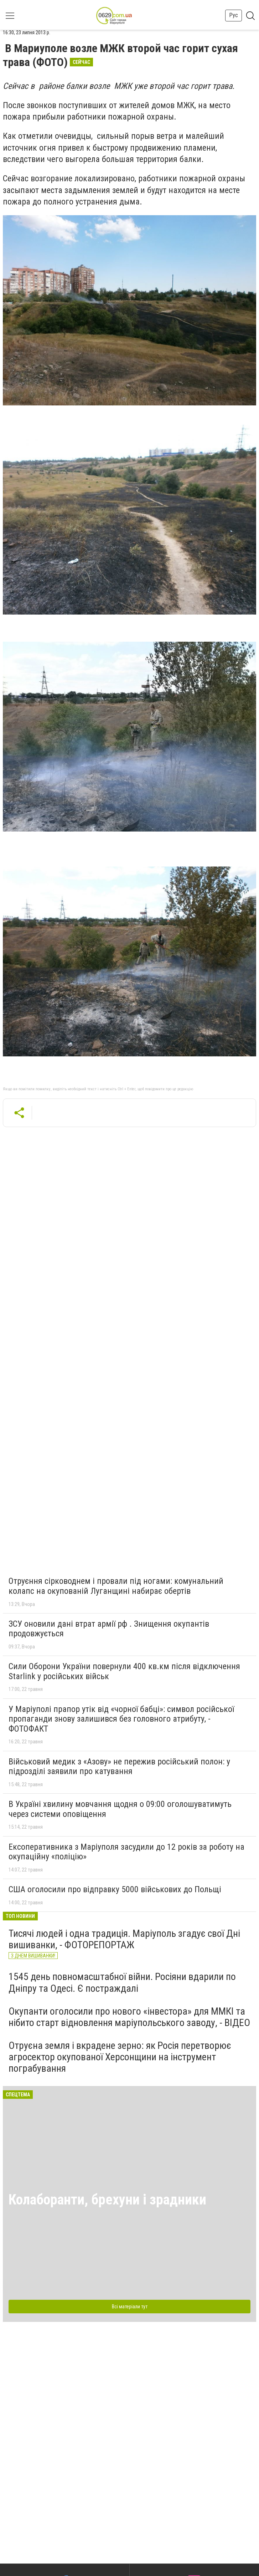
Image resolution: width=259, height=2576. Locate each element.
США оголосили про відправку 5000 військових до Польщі (115, 1889)
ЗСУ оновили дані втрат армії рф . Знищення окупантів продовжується (109, 1629)
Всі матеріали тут (129, 2306)
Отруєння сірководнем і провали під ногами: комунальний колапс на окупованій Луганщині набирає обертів (116, 1586)
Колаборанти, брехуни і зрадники (107, 2199)
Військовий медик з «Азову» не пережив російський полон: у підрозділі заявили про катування (119, 1767)
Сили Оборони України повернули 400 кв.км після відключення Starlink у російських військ (124, 1671)
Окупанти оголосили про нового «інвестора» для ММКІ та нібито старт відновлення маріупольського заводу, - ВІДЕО (129, 2017)
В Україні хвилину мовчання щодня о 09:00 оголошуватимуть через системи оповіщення (120, 1809)
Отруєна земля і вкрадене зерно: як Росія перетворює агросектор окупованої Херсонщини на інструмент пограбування (120, 2057)
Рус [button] (233, 15)
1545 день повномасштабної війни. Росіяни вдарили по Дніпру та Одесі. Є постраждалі (122, 1982)
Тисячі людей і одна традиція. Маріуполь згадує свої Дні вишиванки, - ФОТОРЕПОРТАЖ (124, 1939)
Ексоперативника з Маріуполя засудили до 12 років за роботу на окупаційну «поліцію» (126, 1852)
